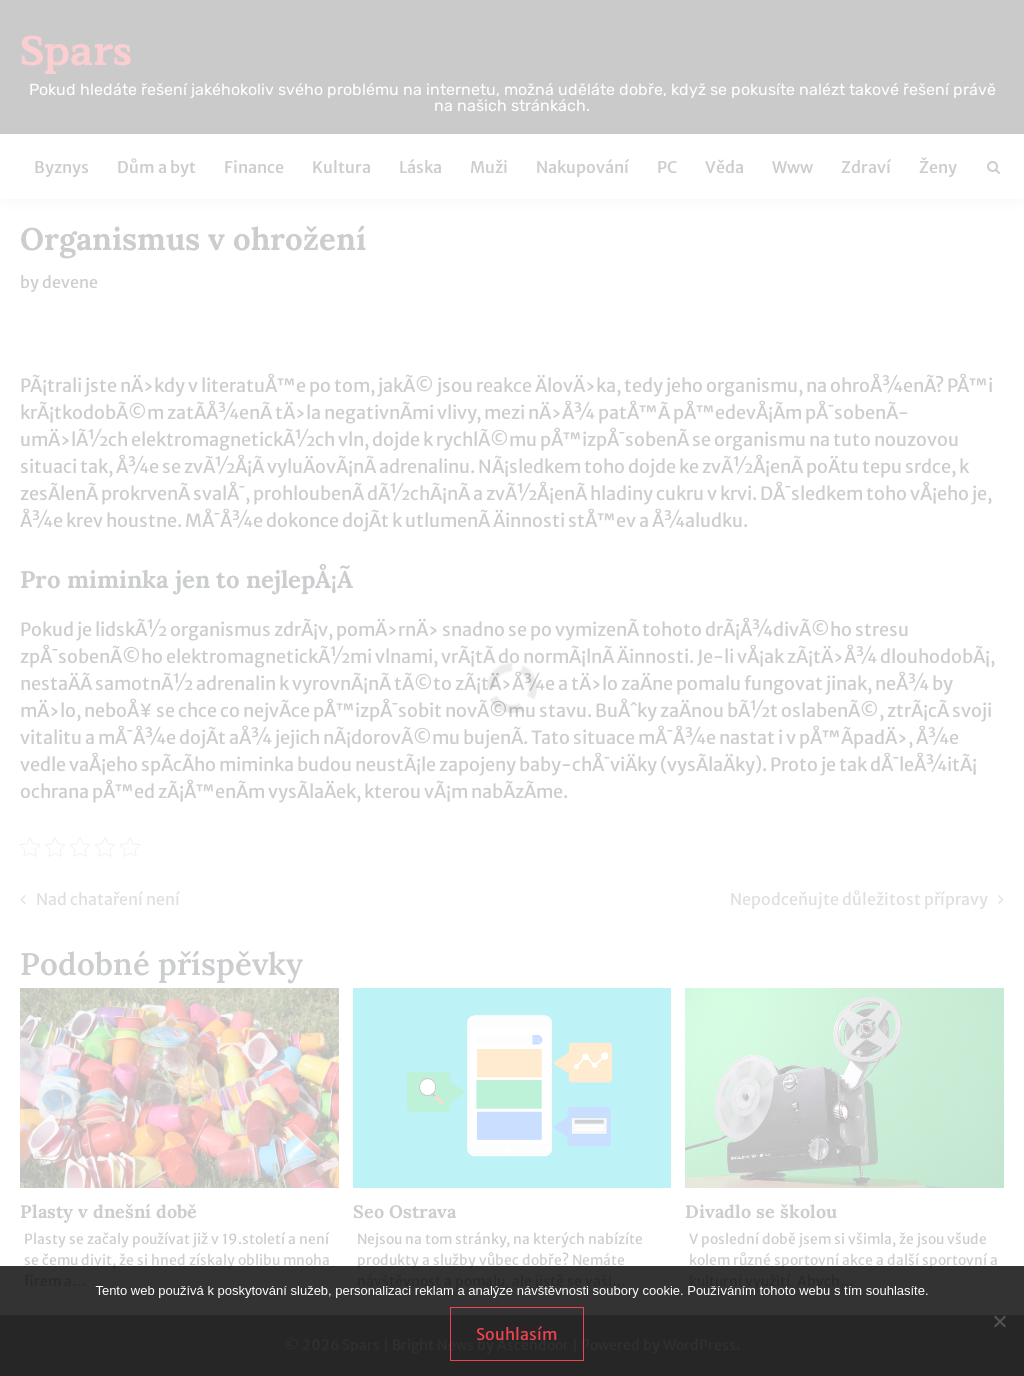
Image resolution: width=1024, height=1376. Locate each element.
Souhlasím (517, 1334)
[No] (999, 1321)
